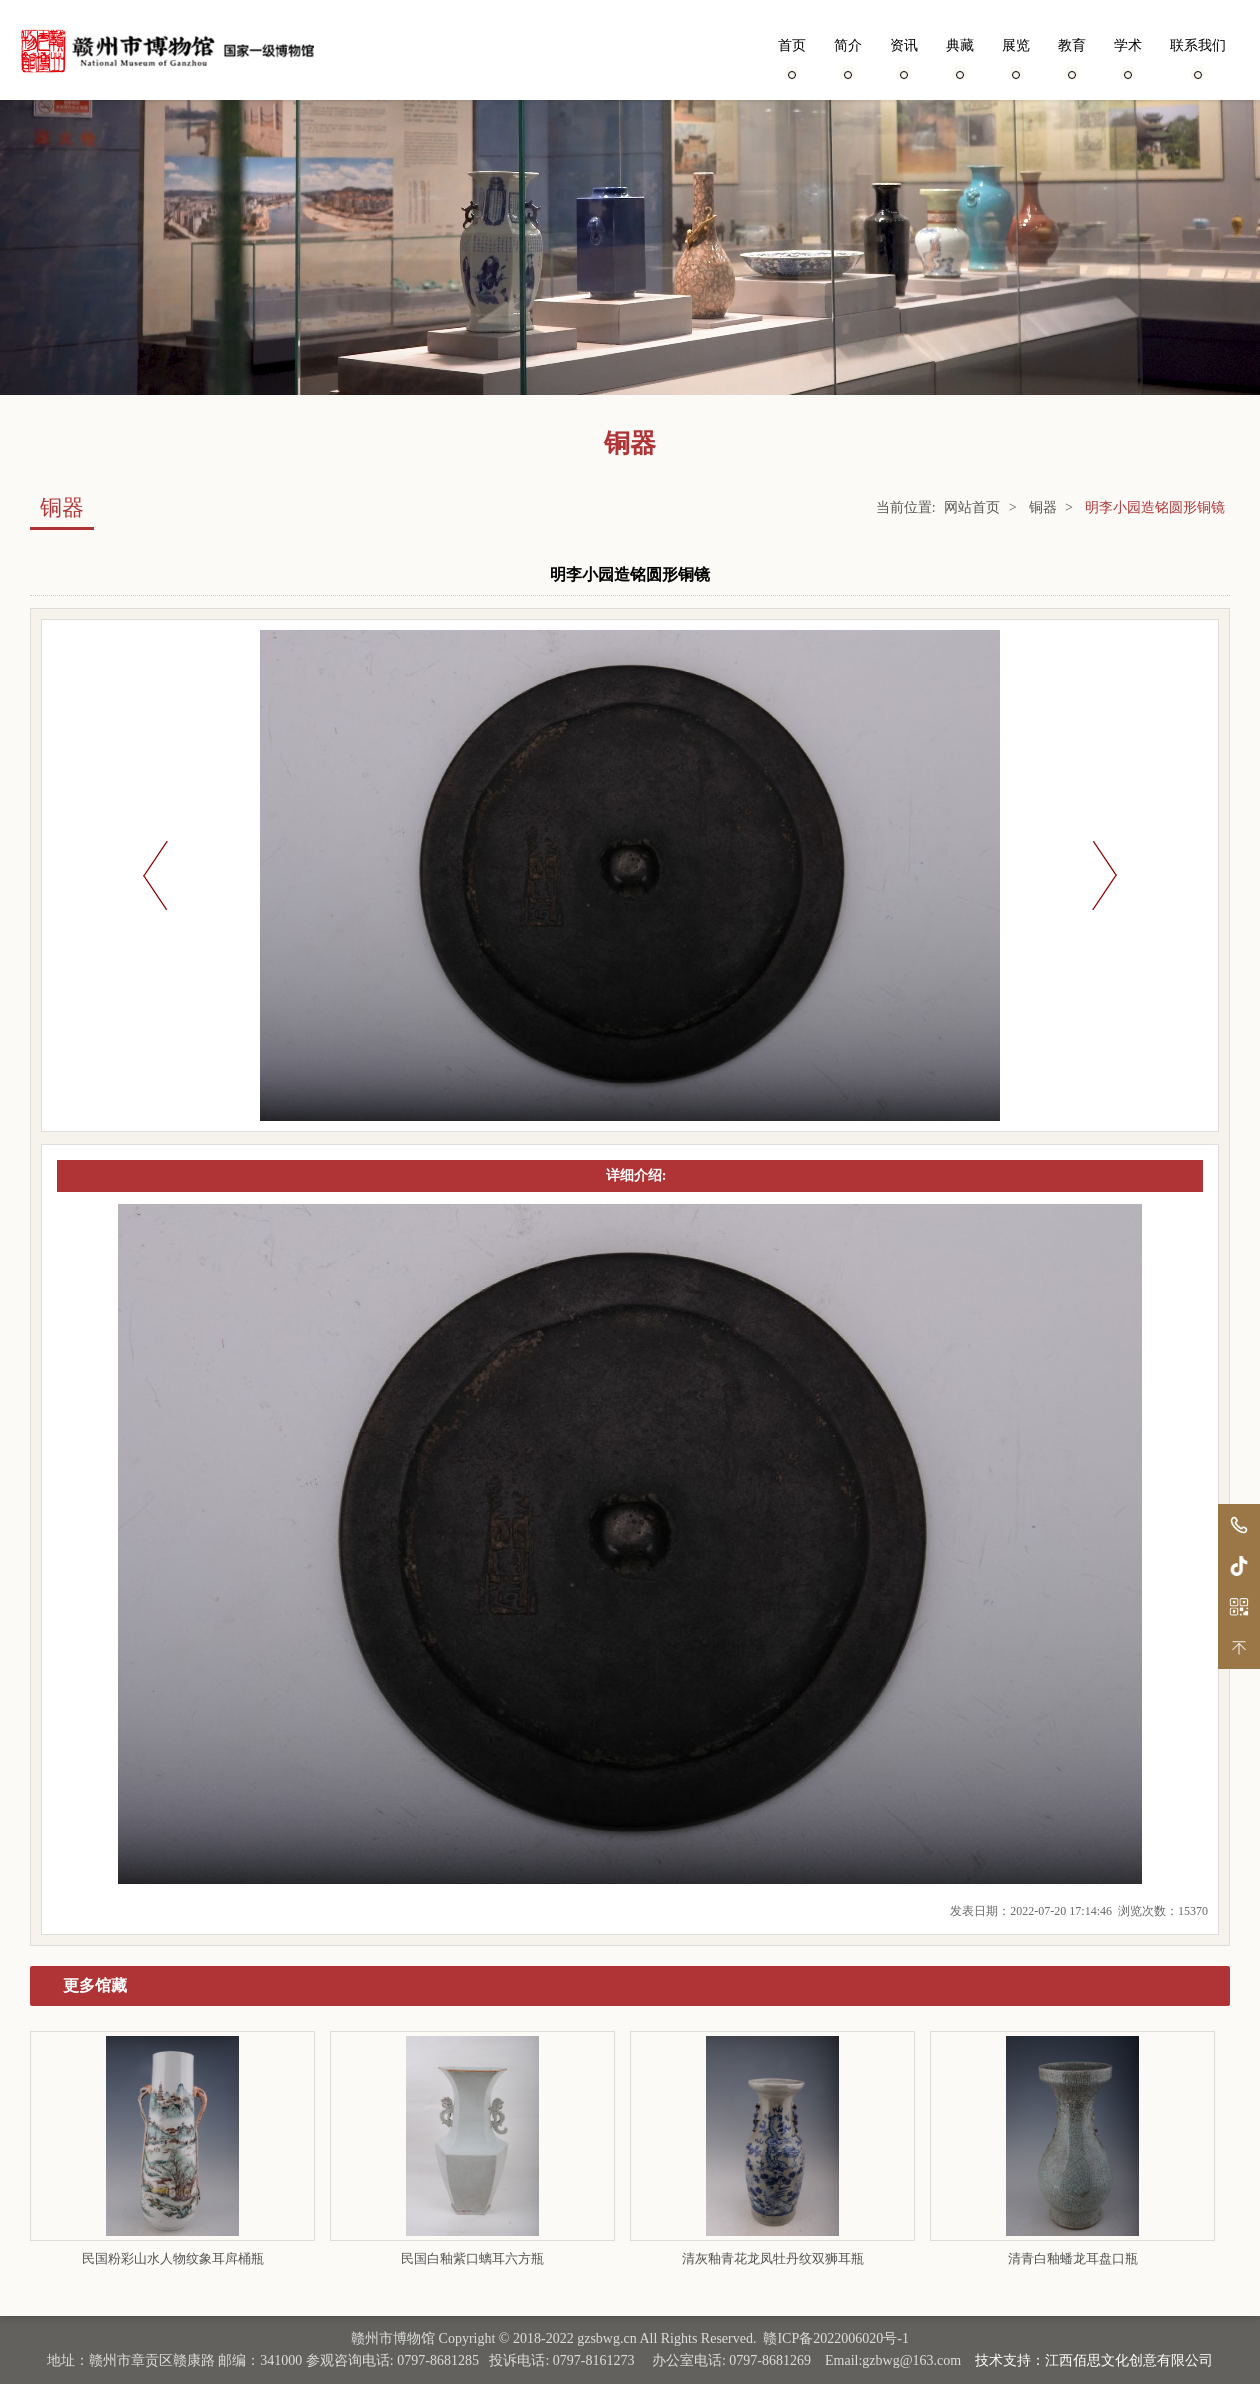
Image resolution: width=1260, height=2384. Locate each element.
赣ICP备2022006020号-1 (835, 2338)
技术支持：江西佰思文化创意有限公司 (1094, 2360)
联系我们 (1198, 57)
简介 (848, 57)
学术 (1128, 57)
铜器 (1043, 507)
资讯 (904, 57)
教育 (1072, 57)
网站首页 (972, 507)
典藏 (960, 57)
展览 (1016, 57)
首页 (792, 57)
